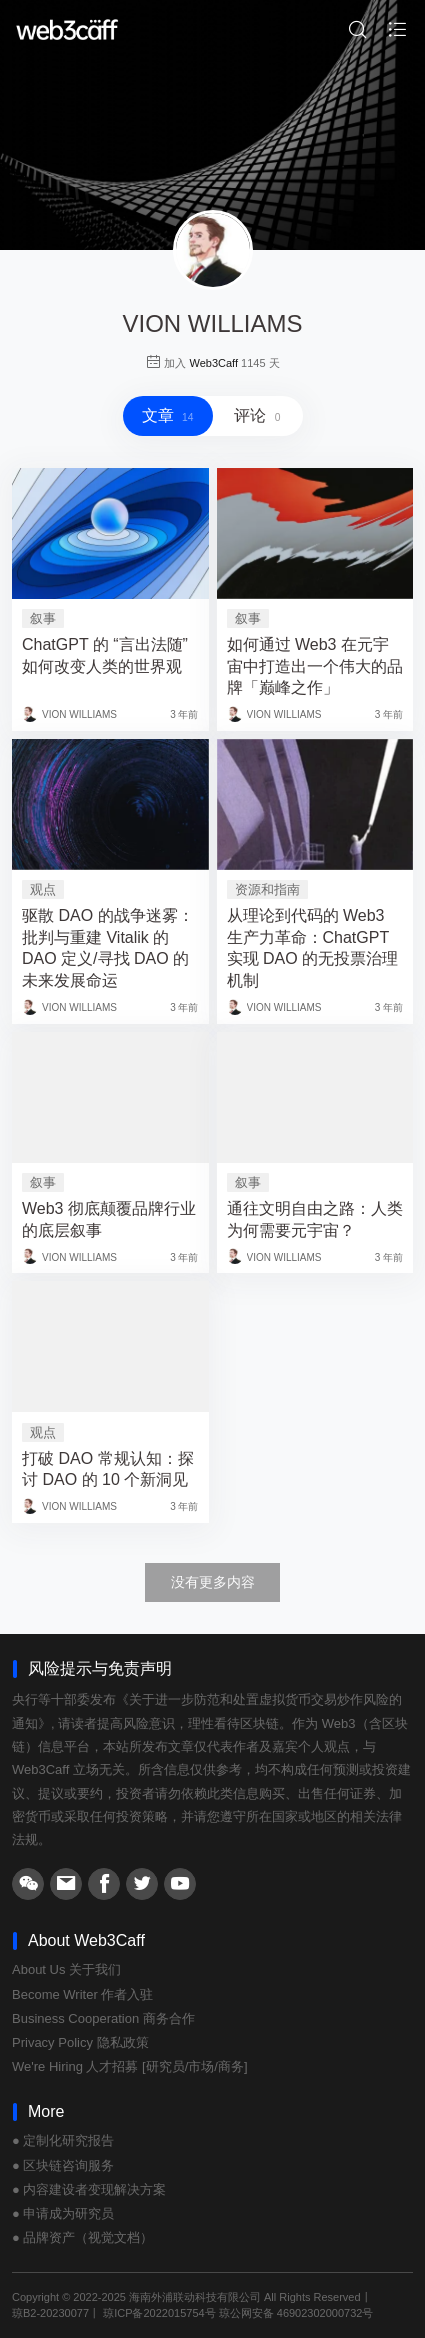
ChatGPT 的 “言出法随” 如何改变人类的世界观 (105, 655)
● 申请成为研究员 (63, 2213)
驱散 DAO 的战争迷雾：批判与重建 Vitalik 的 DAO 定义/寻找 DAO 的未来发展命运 (108, 948)
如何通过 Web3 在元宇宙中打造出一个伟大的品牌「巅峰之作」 (315, 666)
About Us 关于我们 (66, 1969)
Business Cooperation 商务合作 (103, 2018)
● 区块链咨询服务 (63, 2165)
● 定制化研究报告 (63, 2140)
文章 (168, 415)
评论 (257, 415)
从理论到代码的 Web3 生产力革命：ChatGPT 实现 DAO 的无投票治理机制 (313, 948)
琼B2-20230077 (50, 2313)
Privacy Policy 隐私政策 (80, 2042)
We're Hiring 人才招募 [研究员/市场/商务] (130, 2066)
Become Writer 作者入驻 (82, 1994)
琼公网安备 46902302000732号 (296, 2313)
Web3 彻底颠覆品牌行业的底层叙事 (109, 1219)
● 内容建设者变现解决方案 (89, 2189)
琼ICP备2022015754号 (159, 2313)
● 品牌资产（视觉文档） (82, 2237)
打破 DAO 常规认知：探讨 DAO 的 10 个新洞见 (108, 1469)
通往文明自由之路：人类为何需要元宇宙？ (315, 1219)
